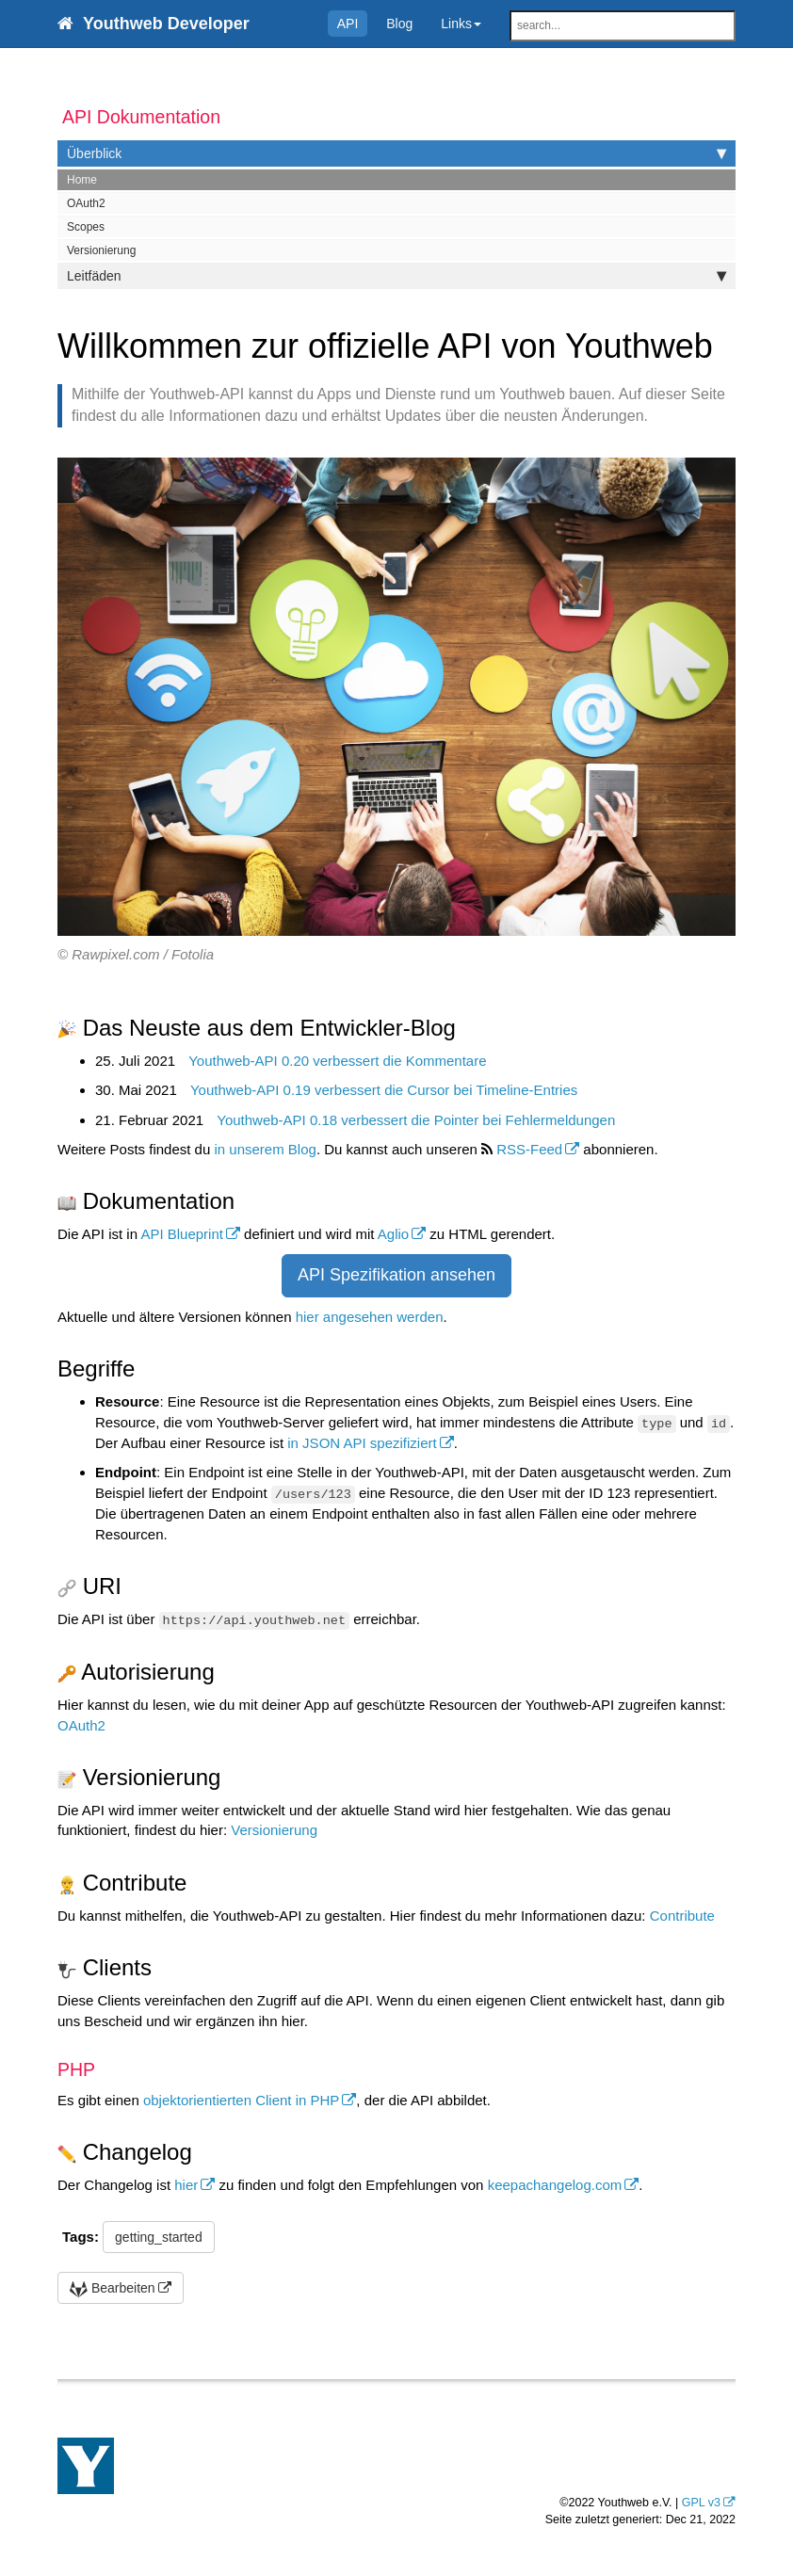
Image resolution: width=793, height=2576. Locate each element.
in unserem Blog (265, 1149)
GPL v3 (701, 2502)
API (348, 23)
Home (82, 179)
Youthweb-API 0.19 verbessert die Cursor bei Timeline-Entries (383, 1090)
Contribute (682, 1916)
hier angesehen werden (370, 1317)
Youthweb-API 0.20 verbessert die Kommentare (337, 1061)
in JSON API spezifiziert (361, 1443)
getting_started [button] (158, 2237)
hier (186, 2185)
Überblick (396, 153)
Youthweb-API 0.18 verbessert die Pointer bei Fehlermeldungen (416, 1120)
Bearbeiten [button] (112, 2287)
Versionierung (101, 250)
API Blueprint (181, 1234)
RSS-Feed (529, 1149)
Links (461, 23)
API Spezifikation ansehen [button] (396, 1274)
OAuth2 (86, 203)
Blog (399, 23)
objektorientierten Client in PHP (241, 2100)
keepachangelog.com (555, 2185)
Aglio (393, 1234)
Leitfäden (396, 275)
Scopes (86, 226)
